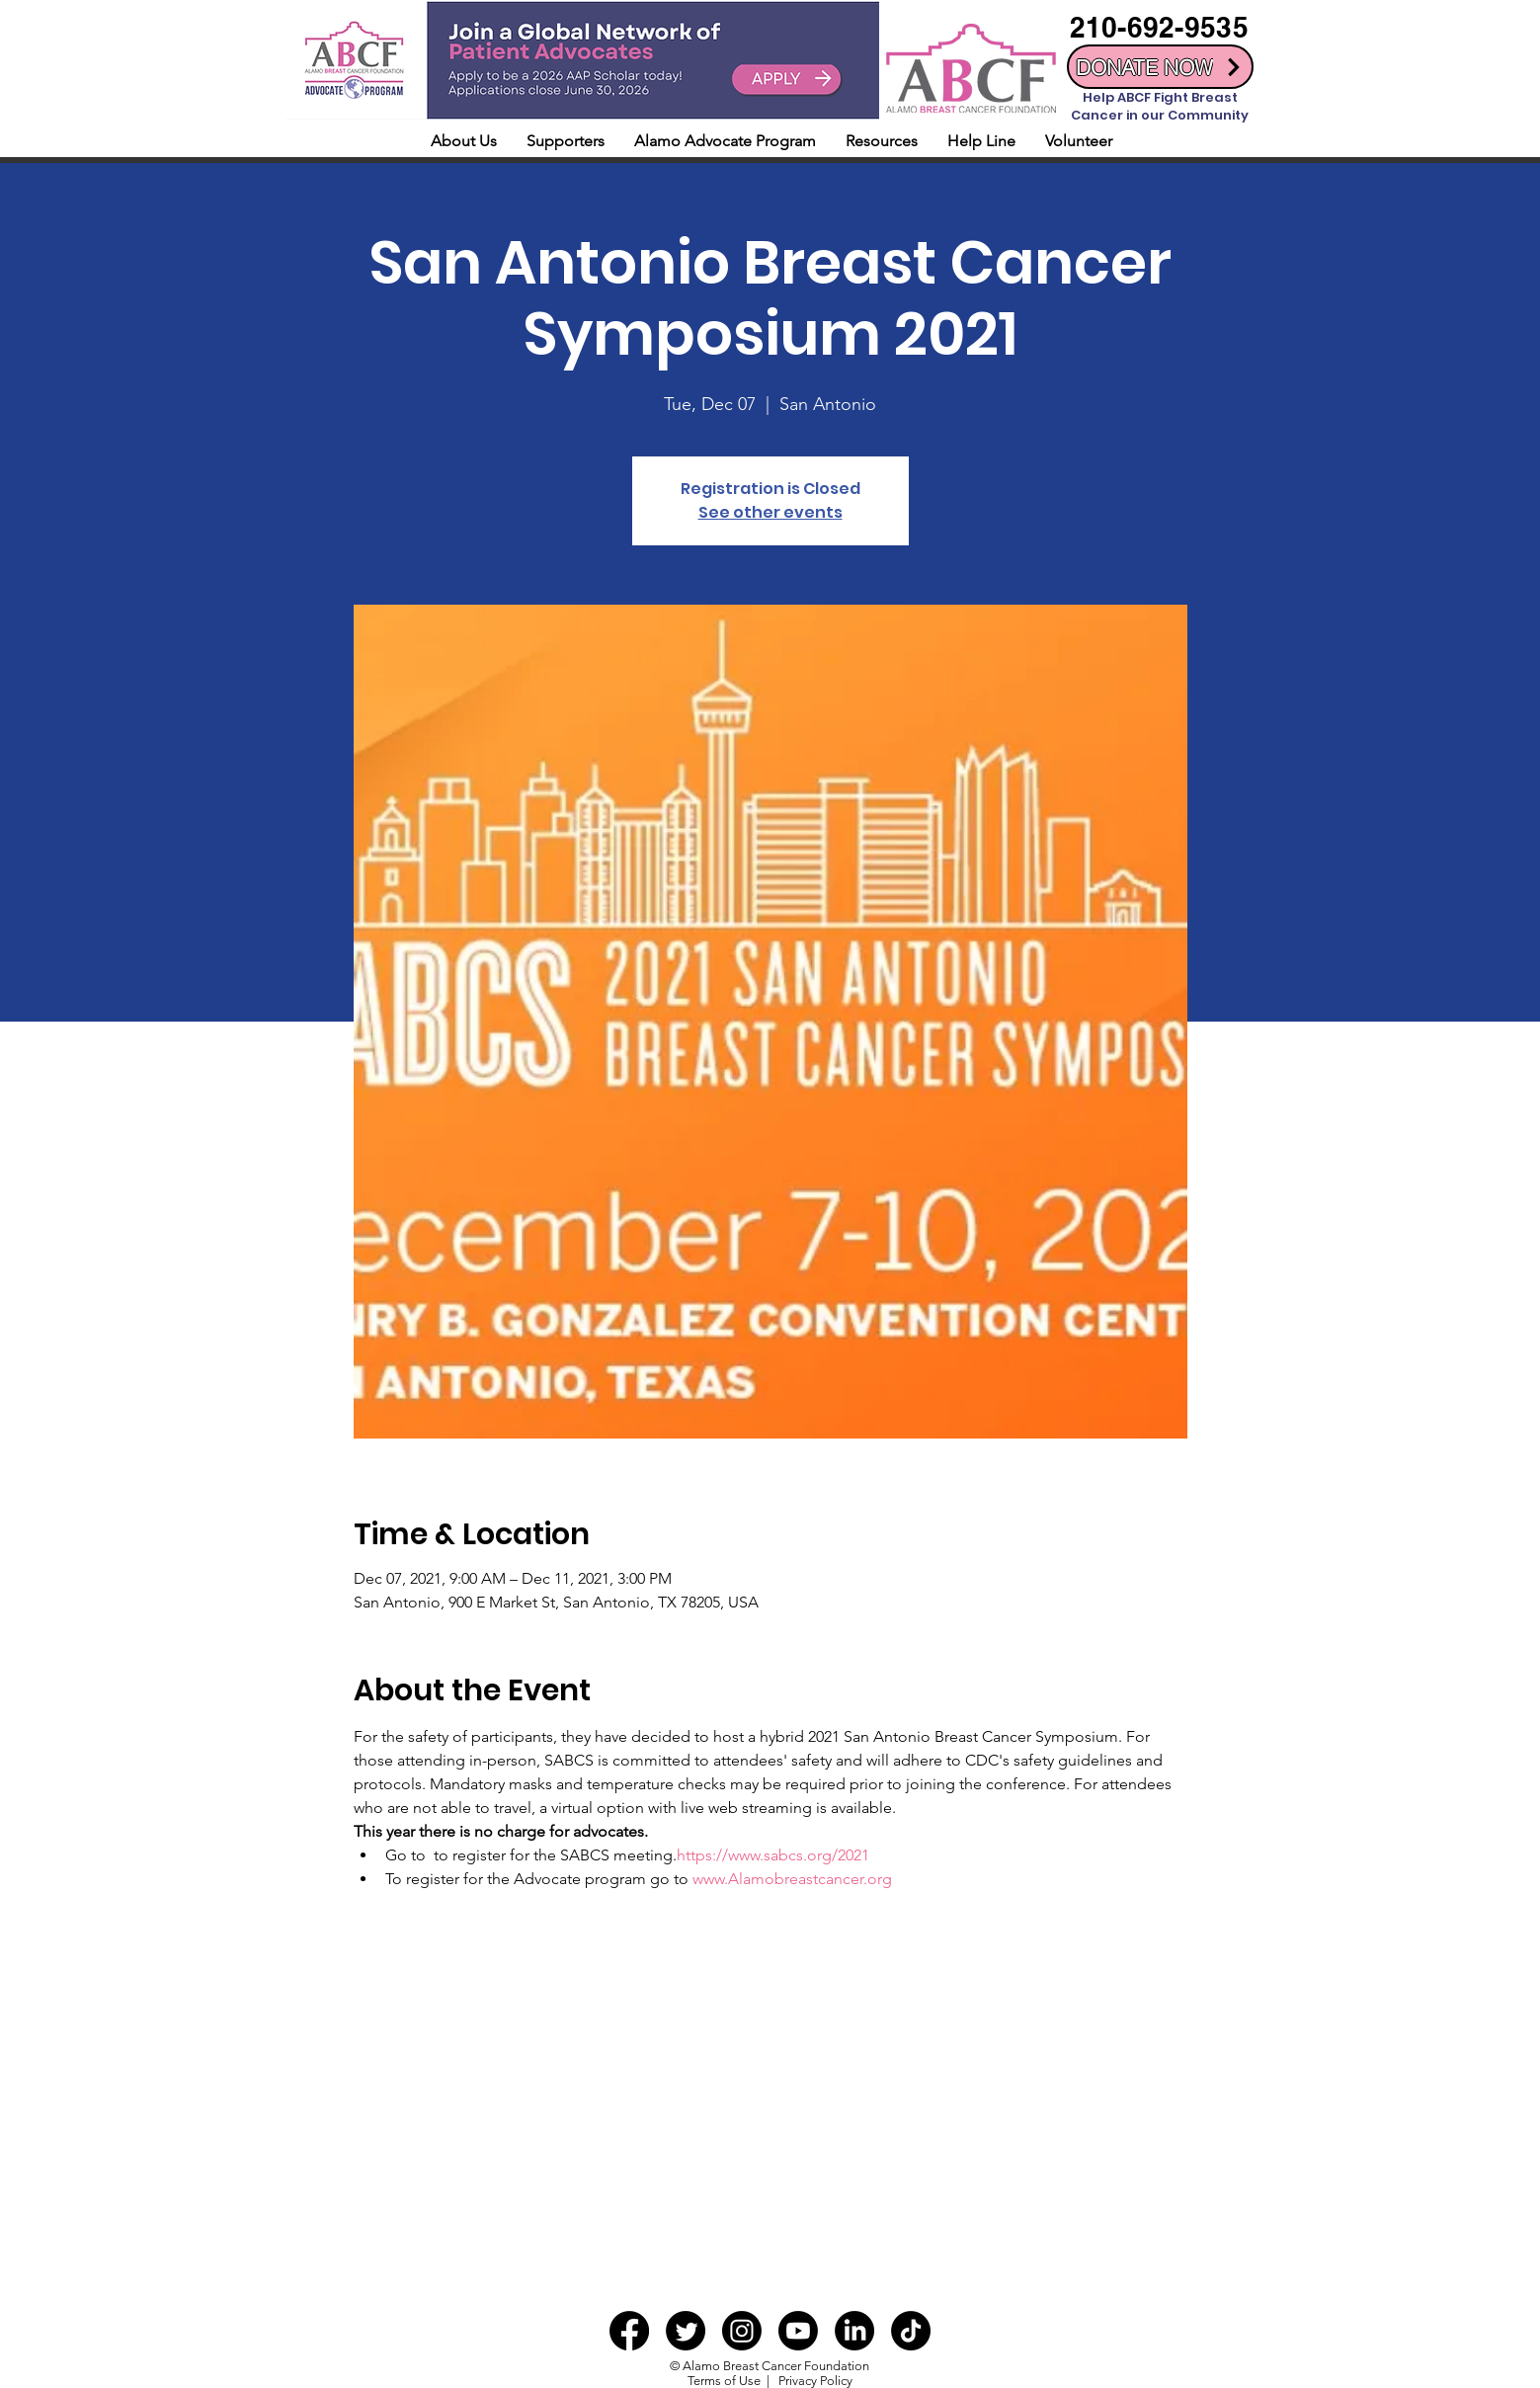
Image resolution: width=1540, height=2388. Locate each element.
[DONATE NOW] (1160, 66)
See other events (770, 512)
